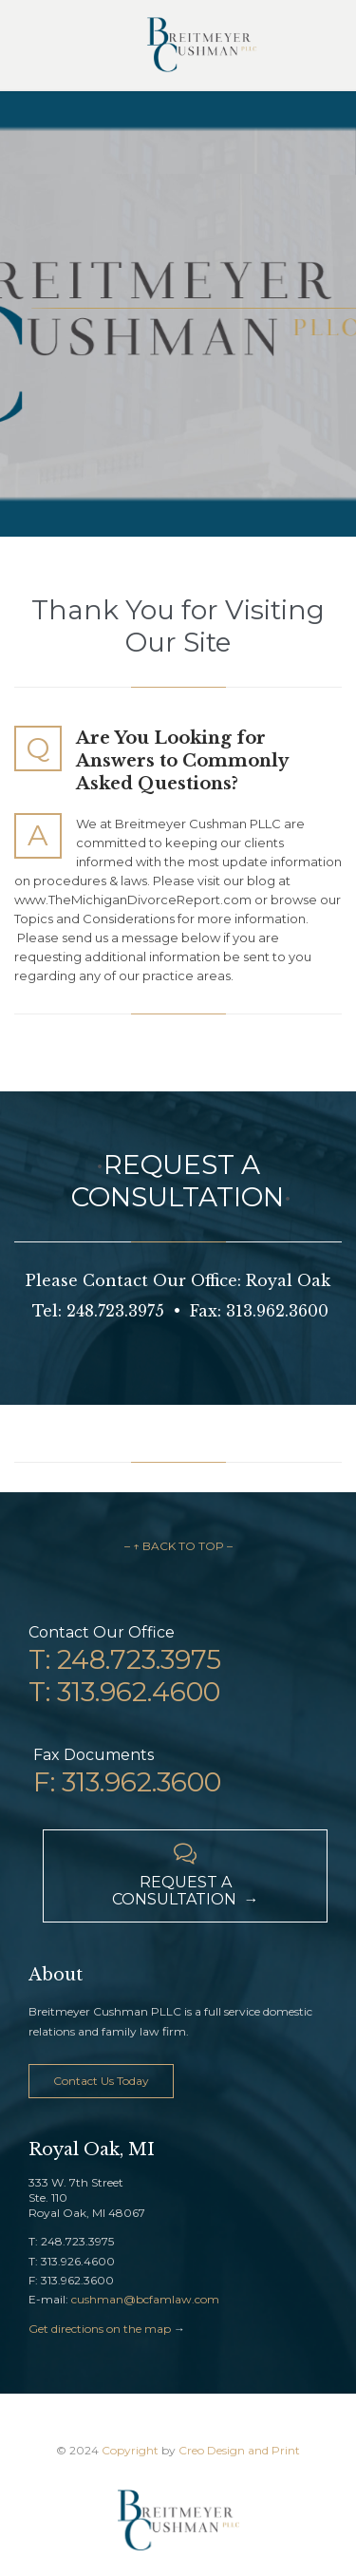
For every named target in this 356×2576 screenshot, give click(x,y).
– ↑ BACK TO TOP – (178, 1546)
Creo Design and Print (239, 2450)
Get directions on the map (99, 2328)
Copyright (130, 2450)
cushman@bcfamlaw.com (145, 2299)
